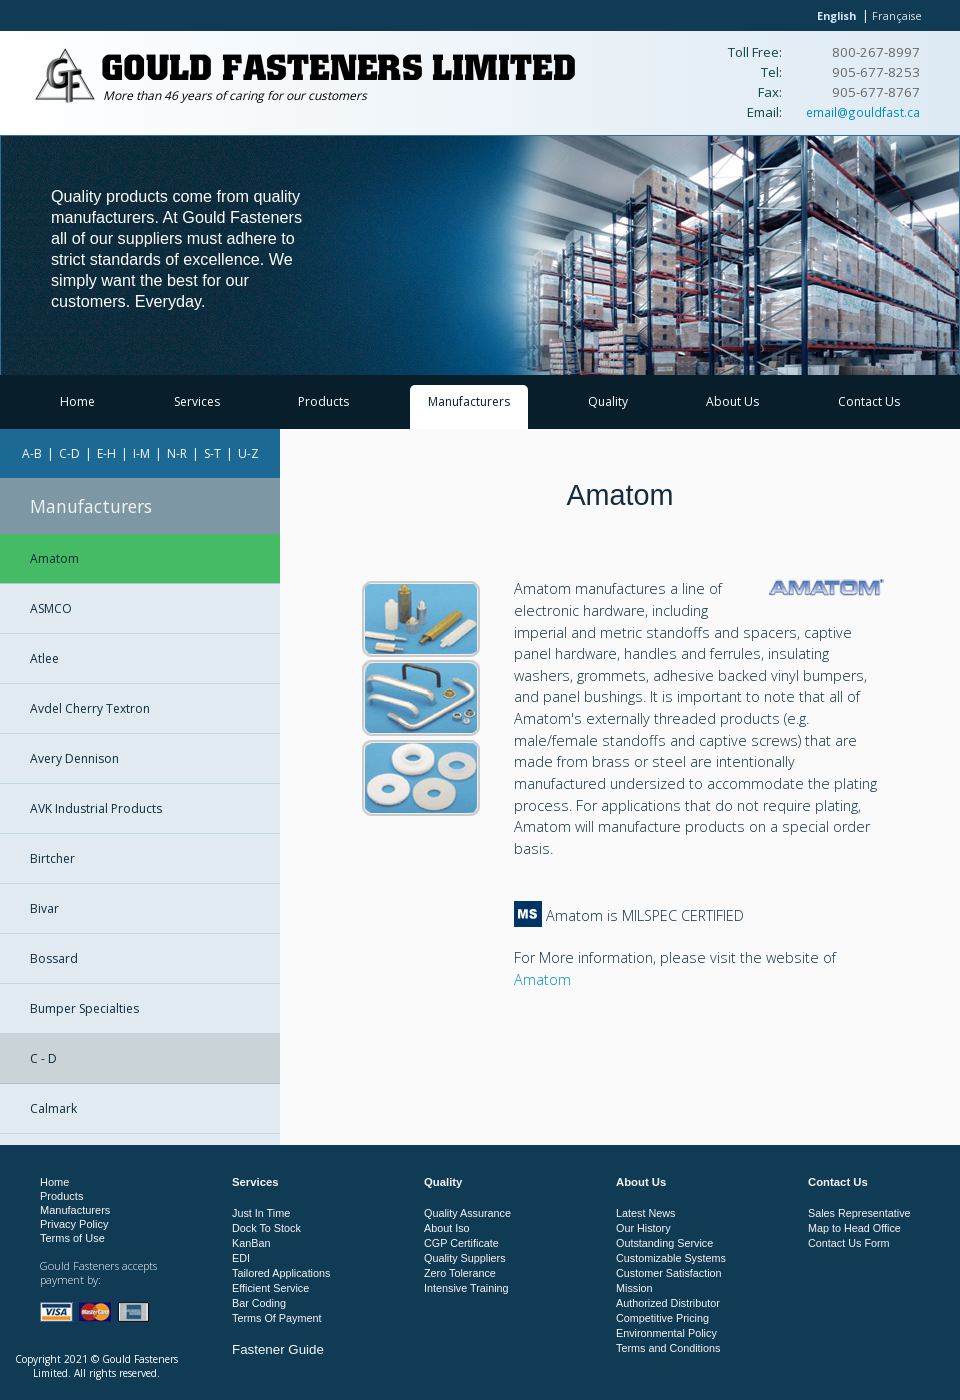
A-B (32, 453)
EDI (241, 1258)
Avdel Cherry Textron (90, 708)
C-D (69, 453)
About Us (732, 401)
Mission (634, 1288)
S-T (212, 453)
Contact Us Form (849, 1243)
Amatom (54, 558)
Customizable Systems (671, 1258)
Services (197, 401)
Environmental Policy (666, 1333)
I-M (141, 453)
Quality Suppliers (465, 1258)
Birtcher (52, 858)
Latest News (645, 1213)
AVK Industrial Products (96, 808)
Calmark (53, 1108)
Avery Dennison (74, 758)
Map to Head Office (854, 1228)
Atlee (44, 658)
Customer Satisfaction (669, 1273)
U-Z (248, 453)
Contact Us (869, 401)
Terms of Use (72, 1238)
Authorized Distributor (668, 1303)
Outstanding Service (664, 1243)
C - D (43, 1058)
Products (323, 401)
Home (77, 401)
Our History (643, 1228)
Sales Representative (859, 1213)
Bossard (54, 958)
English (836, 15)
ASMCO (51, 608)
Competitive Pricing (662, 1318)
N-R (177, 453)
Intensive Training (466, 1288)
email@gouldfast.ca (863, 112)
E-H (106, 453)
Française (897, 15)
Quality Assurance (467, 1213)
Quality (608, 401)
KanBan (251, 1243)
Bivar (44, 908)
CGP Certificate (461, 1243)
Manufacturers (469, 401)
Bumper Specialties (84, 1008)
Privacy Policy (74, 1224)
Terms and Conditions (668, 1348)
